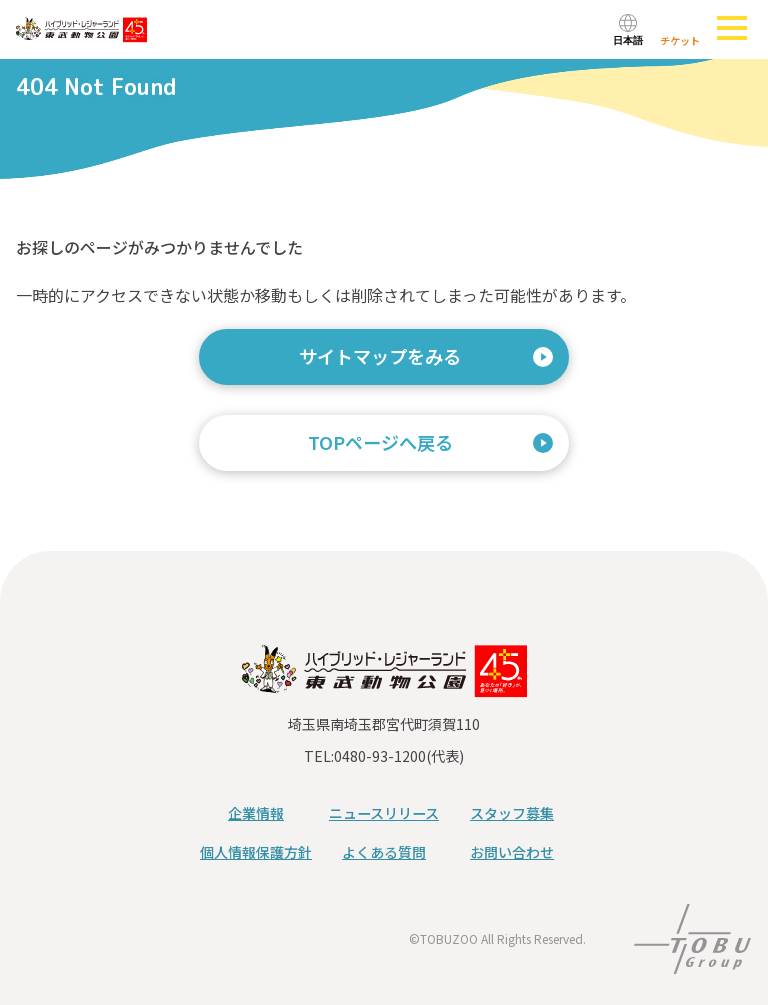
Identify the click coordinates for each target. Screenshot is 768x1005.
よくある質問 (384, 852)
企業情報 (256, 813)
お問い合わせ (512, 852)
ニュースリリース (384, 813)
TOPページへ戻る (380, 442)
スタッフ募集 (512, 813)
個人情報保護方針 (256, 852)
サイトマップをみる (380, 356)
